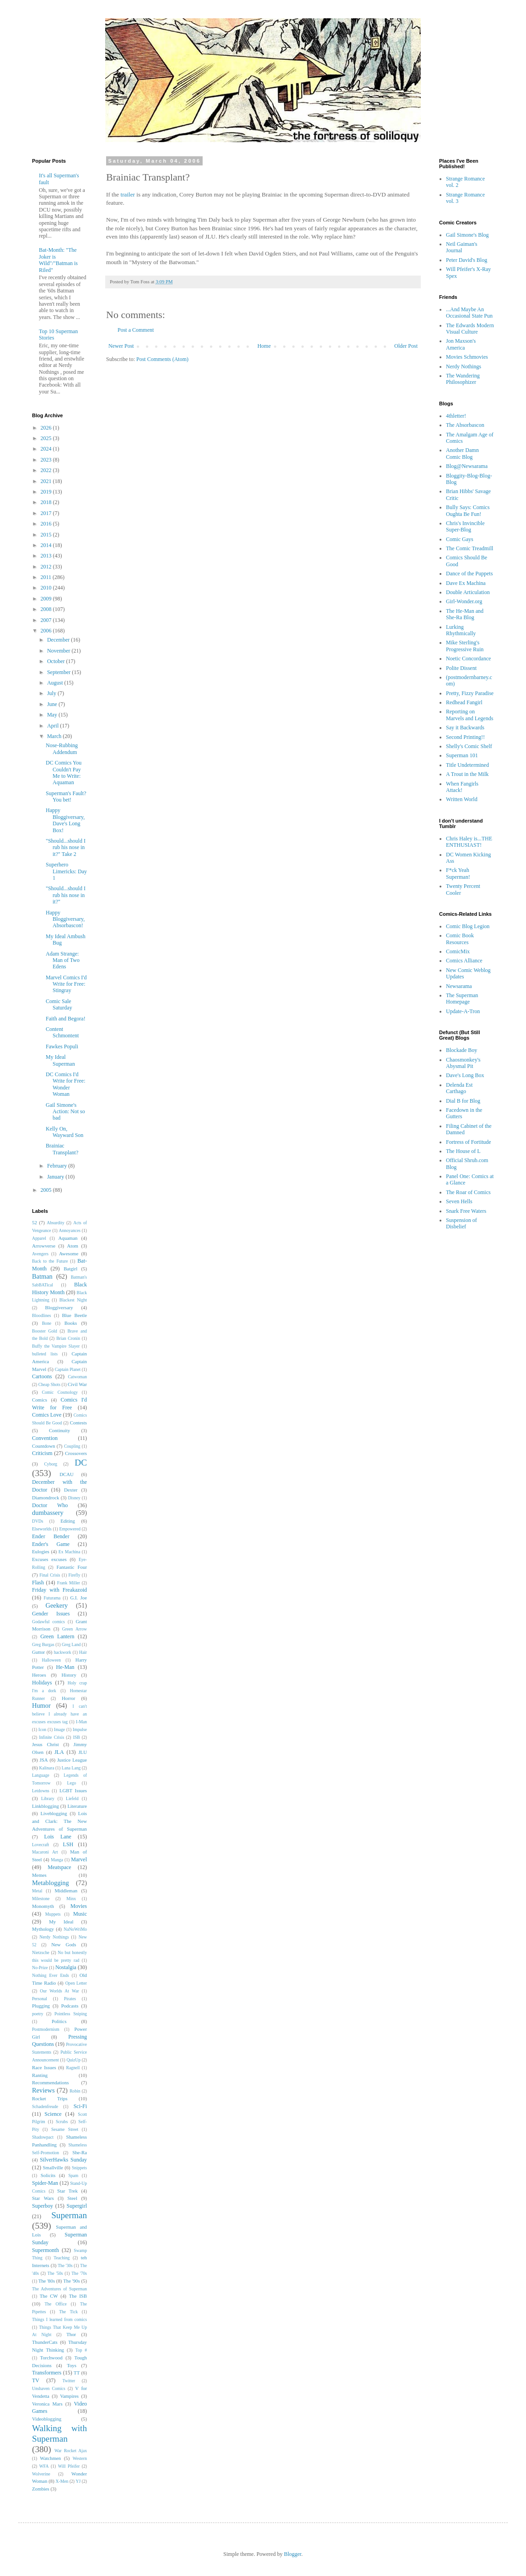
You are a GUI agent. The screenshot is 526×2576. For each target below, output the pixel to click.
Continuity (59, 1430)
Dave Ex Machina (466, 583)
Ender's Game (51, 1544)
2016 (47, 524)
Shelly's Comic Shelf (469, 746)
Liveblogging (53, 1813)
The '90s (71, 2281)
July (52, 693)
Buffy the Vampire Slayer (56, 1346)
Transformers (46, 2372)
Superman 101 (462, 755)
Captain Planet (68, 1369)
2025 (47, 438)
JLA (59, 1752)
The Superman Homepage (462, 998)
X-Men (62, 2481)
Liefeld (72, 1798)
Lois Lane (57, 1836)
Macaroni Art (45, 1851)
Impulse (80, 1729)
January (56, 1177)
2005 (47, 1190)
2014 (47, 545)
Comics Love (46, 1415)
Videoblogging (46, 2419)
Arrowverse (43, 1245)
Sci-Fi (80, 2106)
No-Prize (40, 1967)
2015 (47, 534)
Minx (71, 1898)
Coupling (72, 1446)
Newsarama (459, 986)
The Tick (68, 2311)
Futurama (52, 1597)
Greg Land (71, 1644)
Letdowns (40, 1790)
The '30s (65, 2265)
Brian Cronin (68, 1338)
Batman (42, 1276)
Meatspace (59, 1867)
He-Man (65, 1667)
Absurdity (55, 1222)
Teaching (62, 2257)
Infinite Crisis (51, 1737)
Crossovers (76, 1453)
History (68, 1675)
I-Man (81, 1721)
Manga (57, 1859)
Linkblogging (45, 1806)
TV (35, 2380)
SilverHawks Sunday (63, 2159)
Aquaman (67, 1238)
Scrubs (62, 2121)
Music (80, 1914)
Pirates (70, 1998)
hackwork (62, 1652)
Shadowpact (43, 2137)
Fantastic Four (72, 1567)
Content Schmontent (62, 1032)
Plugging (41, 2005)
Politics (59, 2021)
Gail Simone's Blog (467, 235)
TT (77, 2372)
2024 (47, 449)
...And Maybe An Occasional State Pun (469, 312)
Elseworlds (42, 1528)
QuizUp (74, 2059)
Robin (75, 2090)
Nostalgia (65, 1967)
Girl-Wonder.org (464, 601)
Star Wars (43, 2198)
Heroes (39, 1675)
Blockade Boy (461, 1050)
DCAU (66, 1474)
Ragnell (73, 2067)
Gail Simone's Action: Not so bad (65, 1111)
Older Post (406, 346)
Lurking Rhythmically (461, 630)
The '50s (55, 2273)
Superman (69, 2215)
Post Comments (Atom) (162, 359)
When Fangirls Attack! (462, 787)
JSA (44, 1760)
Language (40, 1775)
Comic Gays (459, 539)
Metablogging (50, 1882)
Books (70, 1323)
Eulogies (40, 1551)
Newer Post (121, 346)
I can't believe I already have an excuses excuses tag (59, 1714)
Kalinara (46, 1767)
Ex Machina (70, 1551)
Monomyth (43, 1906)
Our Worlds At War (59, 1990)
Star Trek (67, 2191)
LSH (68, 1844)
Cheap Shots (49, 1384)
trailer (128, 194)
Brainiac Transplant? (62, 1148)
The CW (49, 2296)
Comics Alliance (464, 960)
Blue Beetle (74, 1315)
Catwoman (77, 1376)
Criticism (42, 1453)
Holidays (42, 1682)
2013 (47, 555)
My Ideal (61, 1921)
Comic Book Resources (460, 938)
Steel (72, 2198)
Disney (74, 1497)
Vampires (69, 2396)
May (53, 715)
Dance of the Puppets (469, 573)
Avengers (40, 1253)
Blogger (292, 2554)
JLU (82, 1752)
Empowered (70, 1528)
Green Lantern (57, 1636)
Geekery (56, 1605)
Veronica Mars (47, 2403)
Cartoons (42, 1376)
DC (81, 1462)
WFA (44, 2466)
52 (34, 1222)
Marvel (79, 1859)
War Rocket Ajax (70, 2450)
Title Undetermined (467, 765)
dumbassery (48, 1512)
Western (80, 2458)
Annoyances (70, 1230)
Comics (39, 1399)
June (53, 704)
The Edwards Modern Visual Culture (470, 328)
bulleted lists (45, 1353)
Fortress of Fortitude (468, 1142)
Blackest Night (73, 1299)
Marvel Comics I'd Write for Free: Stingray (66, 984)
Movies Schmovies (467, 357)
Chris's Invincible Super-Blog (465, 526)
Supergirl (77, 2206)
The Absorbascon (465, 425)
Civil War (77, 1384)
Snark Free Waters (466, 1211)
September (59, 672)
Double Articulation (468, 592)
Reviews (43, 2090)
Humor (41, 1705)
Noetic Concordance (468, 658)
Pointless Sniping (70, 2013)
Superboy (42, 2206)
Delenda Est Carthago (459, 1088)
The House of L (463, 1151)
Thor (71, 2334)
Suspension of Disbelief (461, 1223)
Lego (71, 1782)
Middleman (65, 1890)
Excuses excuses (49, 1559)
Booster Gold (44, 1330)
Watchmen (50, 2458)
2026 (47, 428)
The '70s (79, 2273)
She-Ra (79, 2152)
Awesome (68, 1253)
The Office (55, 2303)
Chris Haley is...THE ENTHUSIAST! (469, 841)
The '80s (46, 2281)
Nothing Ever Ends (50, 1975)
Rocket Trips (49, 2098)
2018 (47, 502)
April (53, 725)
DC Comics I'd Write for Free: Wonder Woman (65, 1084)
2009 (47, 598)
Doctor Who (50, 1505)
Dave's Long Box (465, 1075)
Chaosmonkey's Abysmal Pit (463, 1063)
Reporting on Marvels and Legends (469, 714)
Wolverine (41, 2473)
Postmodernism (45, 2029)
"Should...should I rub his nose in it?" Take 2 (66, 847)
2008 (47, 609)
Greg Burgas (43, 1644)
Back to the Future (50, 1261)
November (59, 651)
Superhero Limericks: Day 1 (66, 871)
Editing (67, 1521)
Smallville (53, 2167)
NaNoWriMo (75, 1929)
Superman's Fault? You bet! (66, 796)
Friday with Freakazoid (59, 1590)
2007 (47, 620)
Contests (78, 1422)
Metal (37, 1890)
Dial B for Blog (463, 1101)
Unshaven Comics (48, 2388)
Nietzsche (40, 1952)
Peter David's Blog (466, 260)
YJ (78, 2481)
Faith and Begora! (66, 1018)
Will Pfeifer (69, 2466)
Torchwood (51, 2357)
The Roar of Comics (468, 1192)
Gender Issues (51, 1613)
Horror (68, 1698)
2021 (47, 481)
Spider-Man (45, 2183)
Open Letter (76, 1983)
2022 (47, 470)
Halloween (51, 1659)
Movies (78, 1906)
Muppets (53, 1914)
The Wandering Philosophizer (463, 378)
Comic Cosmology (60, 1392)
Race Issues (44, 2067)
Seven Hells (459, 1201)
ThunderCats (45, 2342)
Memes (39, 1875)
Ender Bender (51, 1536)
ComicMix (458, 951)
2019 (47, 492)
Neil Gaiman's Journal (461, 247)
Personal (39, 1998)
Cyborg (50, 1463)
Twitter (69, 2380)
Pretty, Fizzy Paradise (470, 693)
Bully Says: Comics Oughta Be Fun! (467, 510)
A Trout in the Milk (467, 774)
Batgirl (70, 1268)
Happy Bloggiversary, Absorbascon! (65, 919)
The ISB (78, 2296)
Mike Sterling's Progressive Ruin (464, 645)
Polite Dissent (461, 668)
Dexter (70, 1489)
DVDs (37, 1521)
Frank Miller (68, 1582)
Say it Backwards (465, 727)
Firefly (74, 1574)
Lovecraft (40, 1844)
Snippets (79, 2167)
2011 (47, 577)
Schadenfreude (45, 2106)
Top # (81, 2350)
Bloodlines (41, 1315)
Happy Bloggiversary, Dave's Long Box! (65, 820)
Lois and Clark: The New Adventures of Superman (59, 1821)
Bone (46, 1323)
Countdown (43, 1446)
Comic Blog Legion (467, 926)
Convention (45, 1438)
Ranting (40, 2075)
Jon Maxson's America (461, 344)
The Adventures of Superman (59, 2288)
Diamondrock (45, 1497)
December (59, 640)
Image (59, 1729)
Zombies (40, 2488)
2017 (47, 513)
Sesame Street (64, 2129)
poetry (37, 2013)
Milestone (40, 1898)
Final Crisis (49, 1574)
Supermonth (45, 2250)
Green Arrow (74, 1628)
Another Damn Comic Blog (462, 453)
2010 (47, 587)
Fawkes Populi (62, 1046)
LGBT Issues (73, 1790)
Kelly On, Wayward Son (64, 1132)
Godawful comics (48, 1621)
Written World (462, 799)
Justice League (72, 1760)
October (56, 661)
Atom (72, 1245)
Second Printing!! (465, 737)
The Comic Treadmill (469, 548)
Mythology (43, 1929)
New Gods (63, 1944)
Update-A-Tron (463, 1011)
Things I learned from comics (59, 2319)
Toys (71, 2365)
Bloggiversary (59, 1307)
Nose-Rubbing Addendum (62, 748)
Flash (38, 1582)
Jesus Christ (45, 1744)
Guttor (38, 1652)
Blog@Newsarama (467, 466)
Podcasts (70, 2005)
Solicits (48, 2175)
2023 (47, 460)
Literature (77, 1806)
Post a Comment (136, 330)
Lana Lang (71, 1767)
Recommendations (50, 2082)
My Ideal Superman (60, 1060)
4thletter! (456, 416)
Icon (42, 1729)
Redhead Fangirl (464, 702)
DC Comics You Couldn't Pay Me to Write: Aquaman (63, 773)
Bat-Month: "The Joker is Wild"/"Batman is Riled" (58, 260)
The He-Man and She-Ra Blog (464, 614)
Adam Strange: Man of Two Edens (63, 960)
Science (52, 2114)
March (55, 736)
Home (264, 346)
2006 (47, 630)
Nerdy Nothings (54, 1936)
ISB (76, 1737)
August (55, 683)
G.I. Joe (78, 1597)
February (57, 1166)
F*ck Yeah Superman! (458, 873)
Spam (73, 2175)
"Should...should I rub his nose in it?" (66, 895)
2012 (47, 566)
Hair (83, 1652)
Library (47, 1798)
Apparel (39, 1238)
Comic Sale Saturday (59, 1004)
